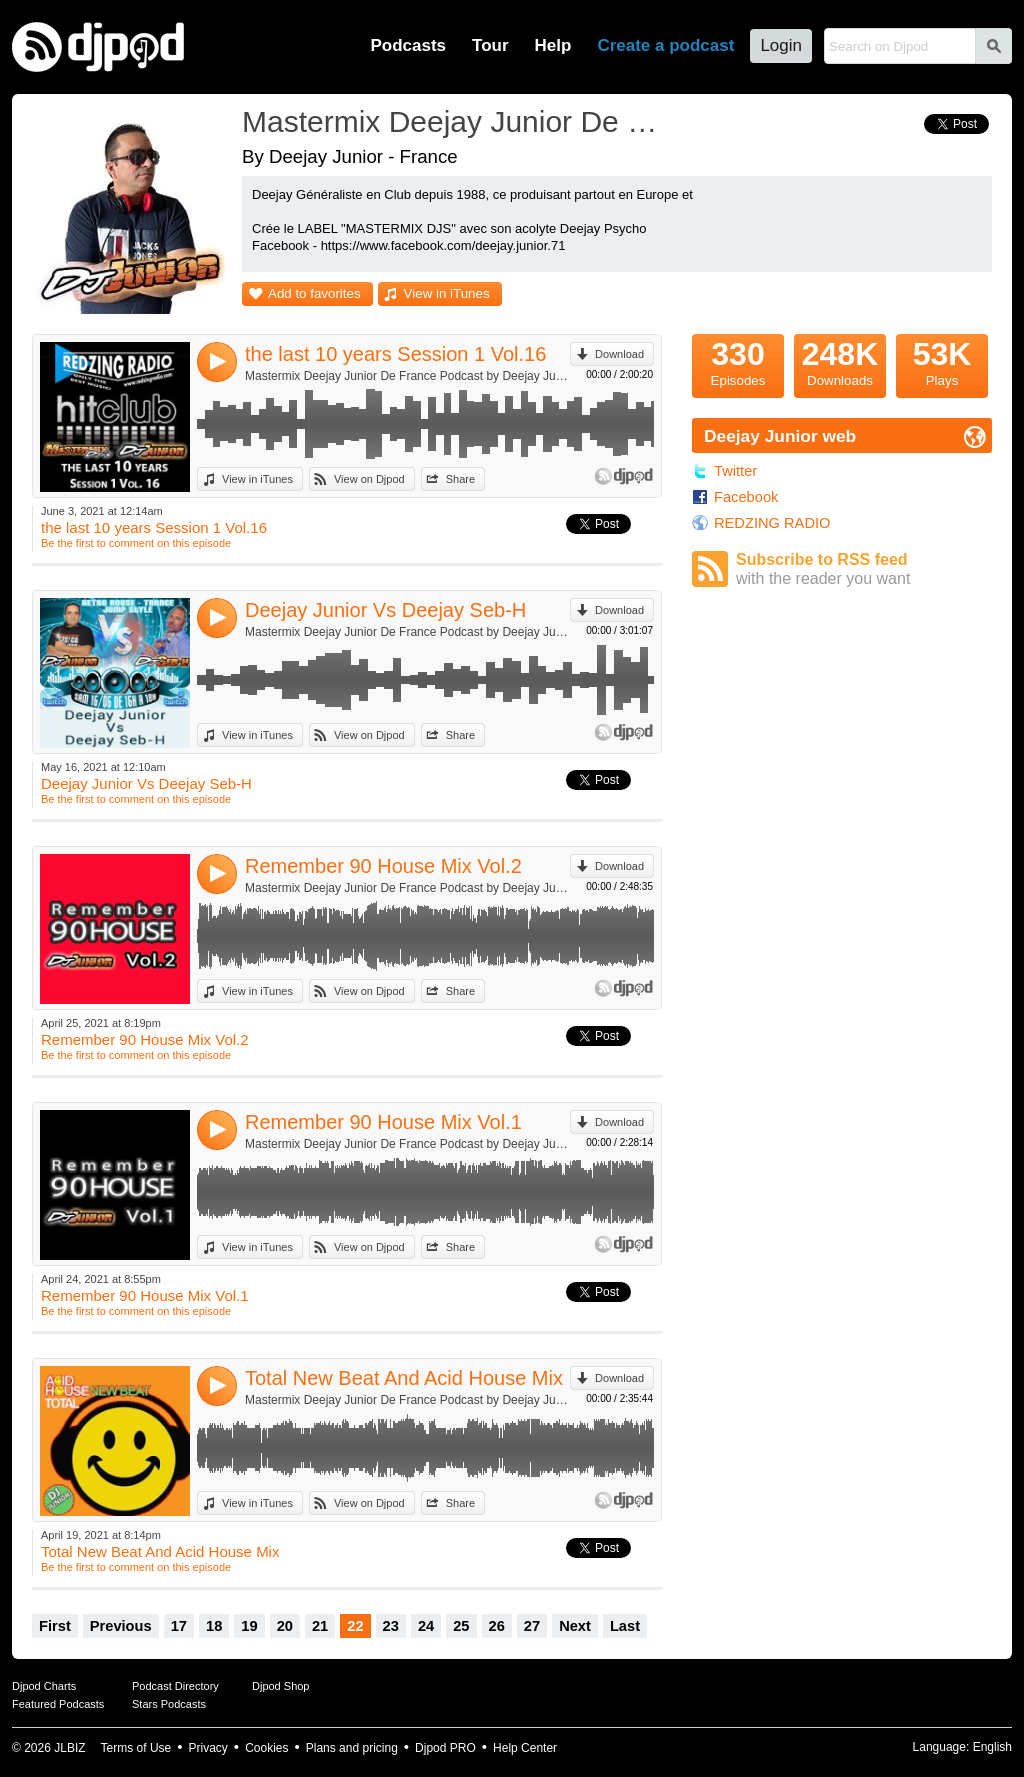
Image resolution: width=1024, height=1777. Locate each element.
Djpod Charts (44, 1686)
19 (249, 1626)
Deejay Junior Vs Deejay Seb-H (385, 610)
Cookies (266, 1748)
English (992, 1747)
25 (461, 1626)
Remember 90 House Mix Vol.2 (383, 866)
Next (575, 1626)
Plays (942, 361)
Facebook (746, 497)
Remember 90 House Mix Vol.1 (383, 1122)
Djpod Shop (281, 1686)
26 (497, 1626)
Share (460, 479)
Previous (121, 1626)
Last (625, 1626)
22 (355, 1626)
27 (532, 1626)
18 (214, 1626)
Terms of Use (136, 1748)
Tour (490, 45)
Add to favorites (314, 293)
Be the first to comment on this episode (136, 543)
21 (320, 1626)
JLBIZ (69, 1748)
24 (426, 1626)
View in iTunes (447, 293)
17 (179, 1626)
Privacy (208, 1748)
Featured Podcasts (58, 1704)
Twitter (735, 471)
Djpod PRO (445, 1748)
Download (619, 354)
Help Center (525, 1748)
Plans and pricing (352, 1748)
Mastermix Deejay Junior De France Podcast (457, 121)
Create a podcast (665, 45)
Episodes (738, 361)
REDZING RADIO (772, 523)
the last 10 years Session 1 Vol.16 (395, 354)
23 (391, 1626)
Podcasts (408, 45)
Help (553, 45)
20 (285, 1626)
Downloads (840, 361)
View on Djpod (369, 479)
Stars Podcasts (169, 1704)
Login (781, 45)
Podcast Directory (175, 1686)
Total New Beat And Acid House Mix (404, 1378)
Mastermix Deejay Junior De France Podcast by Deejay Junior (407, 376)
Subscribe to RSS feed (864, 569)
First (55, 1626)
